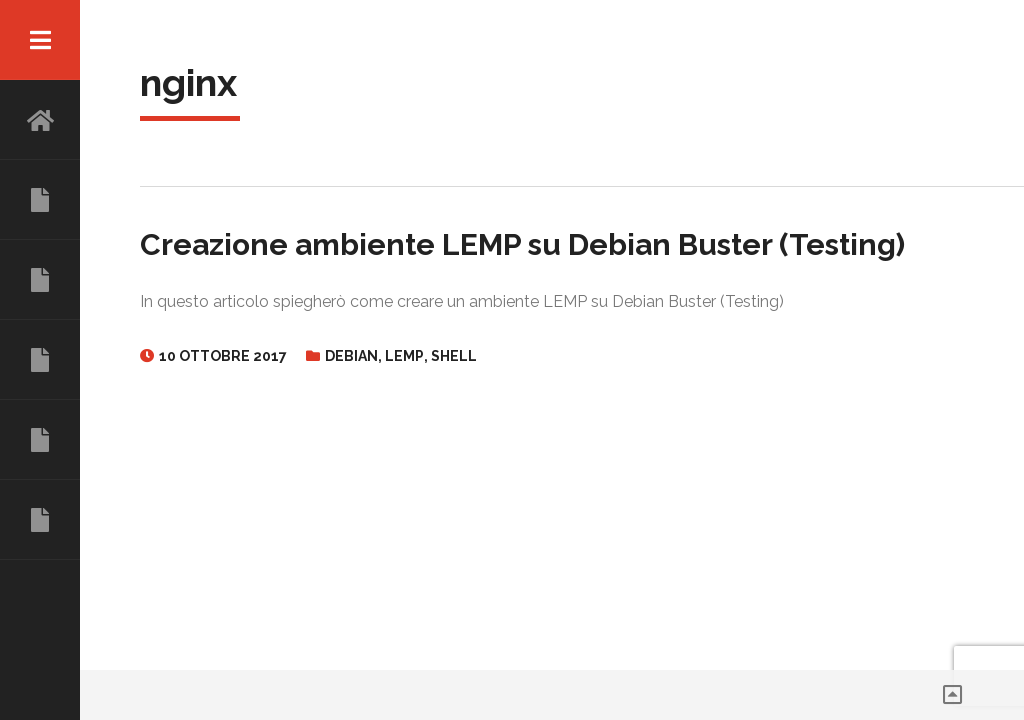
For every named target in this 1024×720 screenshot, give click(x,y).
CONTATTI (40, 520)
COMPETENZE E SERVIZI (40, 360)
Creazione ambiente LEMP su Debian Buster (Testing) (522, 244)
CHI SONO (40, 200)
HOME (40, 120)
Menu (40, 40)
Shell (454, 356)
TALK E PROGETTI (40, 440)
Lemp (404, 356)
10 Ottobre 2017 (223, 356)
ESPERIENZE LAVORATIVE (40, 280)
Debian (351, 356)
